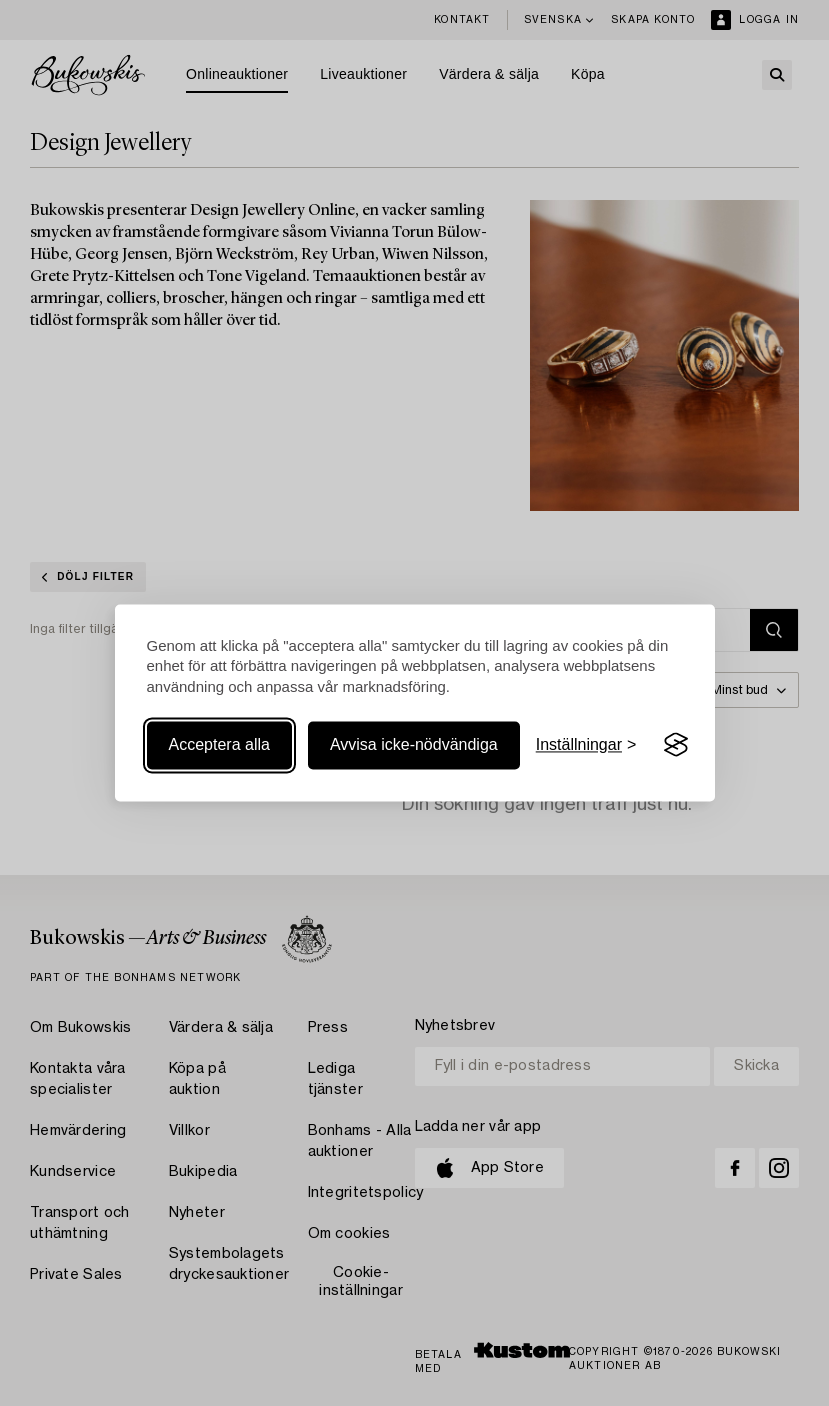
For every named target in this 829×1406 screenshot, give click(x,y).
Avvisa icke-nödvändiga (414, 744)
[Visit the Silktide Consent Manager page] (676, 745)
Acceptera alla (219, 744)
